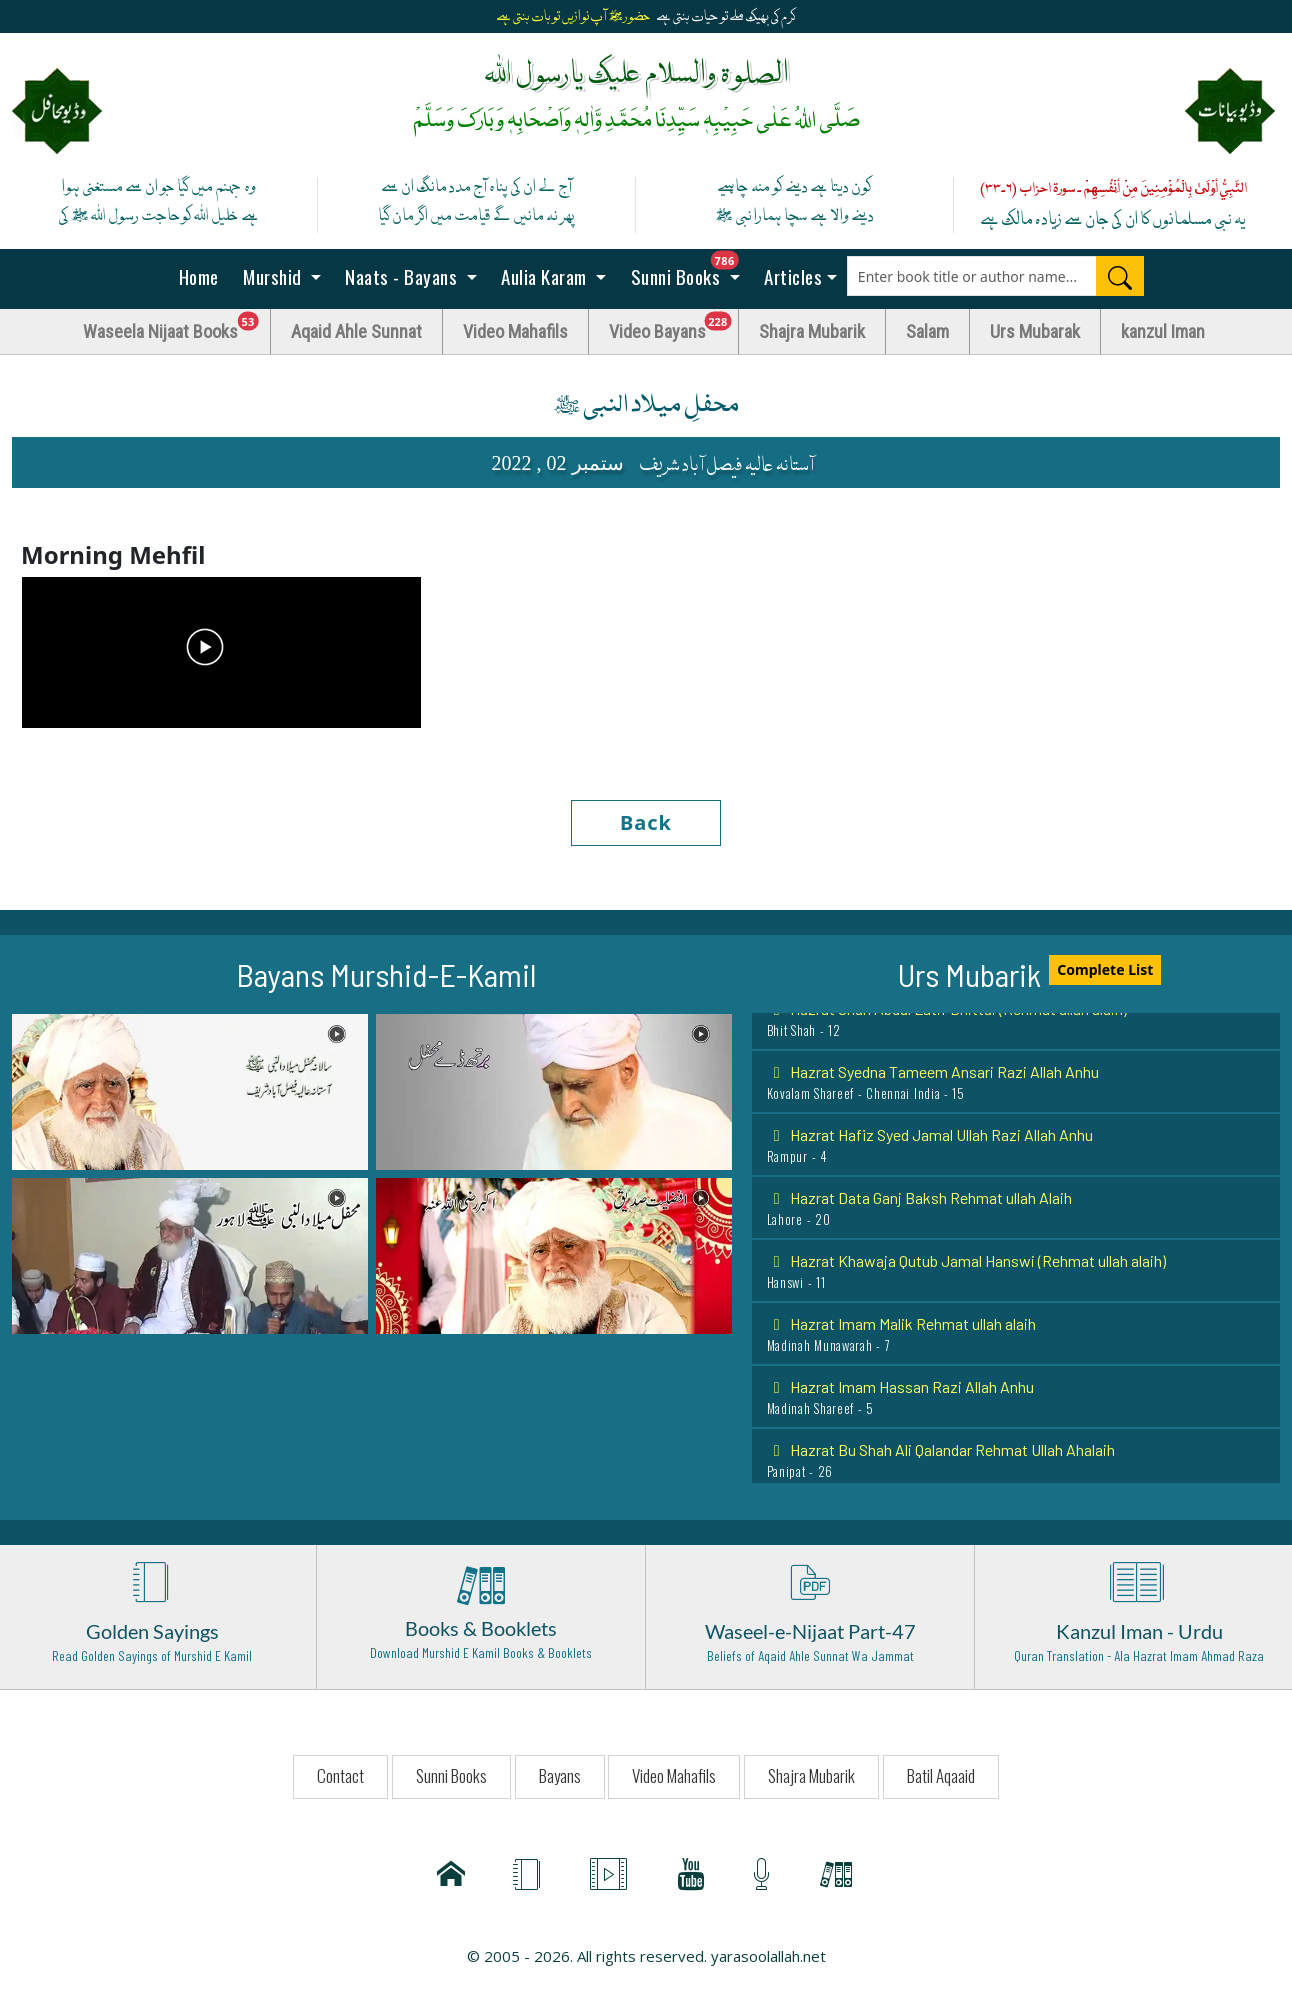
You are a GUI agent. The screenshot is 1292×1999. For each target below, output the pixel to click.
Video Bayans (674, 326)
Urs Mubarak (1035, 331)
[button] (190, 1090)
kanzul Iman (1163, 331)
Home (196, 276)
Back (646, 822)
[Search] (1120, 276)
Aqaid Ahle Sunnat (356, 331)
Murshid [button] (273, 276)
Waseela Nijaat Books (177, 326)
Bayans (560, 1775)
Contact (340, 1775)
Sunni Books (690, 270)
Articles (791, 276)
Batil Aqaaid (941, 1775)
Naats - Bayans (401, 276)
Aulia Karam (544, 276)
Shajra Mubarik (812, 331)
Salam (927, 331)
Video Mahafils (515, 331)
